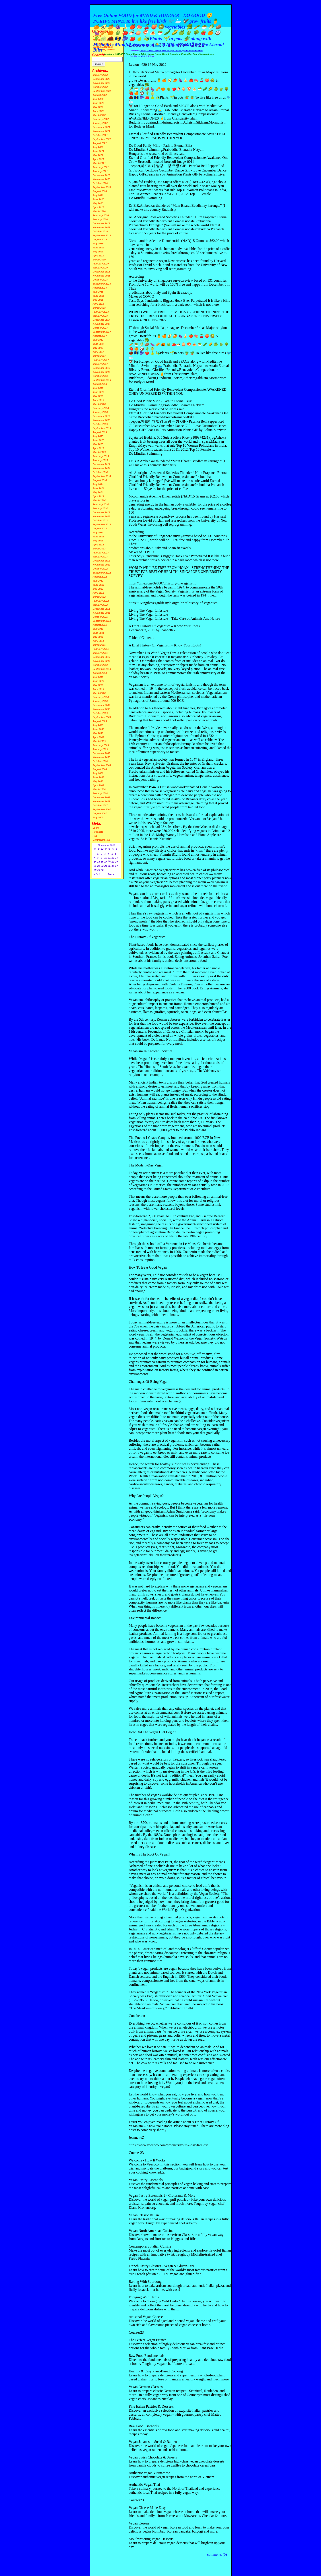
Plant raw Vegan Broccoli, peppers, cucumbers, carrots (182, 51)
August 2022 (100, 95)
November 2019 (101, 227)
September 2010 (102, 669)
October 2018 (100, 279)
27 (116, 866)
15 (98, 861)
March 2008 (99, 789)
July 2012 (98, 580)
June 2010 (98, 681)
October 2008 (100, 761)
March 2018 (99, 307)
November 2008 (101, 757)
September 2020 (102, 187)
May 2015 (98, 444)
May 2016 (98, 396)
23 (102, 866)
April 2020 (98, 207)
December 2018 (101, 271)
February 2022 (101, 119)
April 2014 (98, 496)
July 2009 (98, 725)
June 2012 (98, 584)
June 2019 (98, 247)
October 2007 (100, 805)
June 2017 (98, 344)
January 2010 (100, 701)
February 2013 (101, 552)
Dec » (111, 874)
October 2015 (100, 424)
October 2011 (100, 616)
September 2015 (102, 428)
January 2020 (100, 219)
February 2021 (101, 167)
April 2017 (98, 352)
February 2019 (101, 263)
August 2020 (100, 191)
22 (98, 866)
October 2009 (100, 713)
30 (102, 870)
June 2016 (98, 392)
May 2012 (98, 588)
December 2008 (101, 753)
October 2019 (100, 231)
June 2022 (98, 103)
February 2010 (101, 697)
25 (109, 866)
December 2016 (101, 368)
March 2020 (99, 211)
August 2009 (100, 721)
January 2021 (100, 171)
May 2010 (98, 685)
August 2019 (100, 239)
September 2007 (102, 809)
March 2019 (99, 259)
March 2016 (99, 404)
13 (116, 857)
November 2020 (101, 179)
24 (105, 866)
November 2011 (101, 612)
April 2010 (98, 689)
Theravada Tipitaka (153, 51)
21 (95, 866)
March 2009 (99, 741)
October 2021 (100, 135)
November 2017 (101, 323)
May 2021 (98, 155)
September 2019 (102, 235)
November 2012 (101, 564)
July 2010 (98, 677)
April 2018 (98, 303)
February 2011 (101, 649)
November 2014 (101, 468)
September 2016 (102, 380)
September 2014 (102, 476)
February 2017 (101, 360)
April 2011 (98, 641)
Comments (102, 839)
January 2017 (100, 364)
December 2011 (101, 608)
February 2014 (101, 504)
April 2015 (98, 448)
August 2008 (100, 769)
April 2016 (98, 400)
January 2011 (100, 653)
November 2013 (101, 516)
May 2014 (98, 492)
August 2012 (100, 576)
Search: (98, 55)
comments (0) (217, 2554)
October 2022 (100, 87)
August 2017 (100, 335)
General (143, 51)
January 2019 (100, 267)
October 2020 (100, 183)
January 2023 (100, 75)
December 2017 (101, 319)
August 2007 (100, 813)
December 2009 (101, 705)
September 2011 (102, 620)
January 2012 (100, 604)
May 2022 (98, 107)
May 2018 (98, 299)
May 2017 (98, 348)
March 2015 (99, 452)
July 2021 (98, 147)
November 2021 (101, 131)
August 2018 (100, 287)
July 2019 (98, 243)
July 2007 (98, 817)
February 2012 (101, 600)
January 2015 (100, 460)
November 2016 (101, 372)
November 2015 (101, 420)
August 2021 (100, 143)
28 (95, 870)
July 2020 (98, 195)
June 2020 (98, 199)
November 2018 (101, 275)
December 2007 (101, 797)
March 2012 (99, 596)
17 (105, 861)
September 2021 (102, 139)
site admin (142, 56)
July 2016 (98, 388)
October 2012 (100, 568)
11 (109, 857)
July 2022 (98, 99)
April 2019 (98, 255)
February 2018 (101, 311)
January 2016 (100, 412)
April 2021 (98, 159)
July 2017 (98, 340)
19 (112, 861)
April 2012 (98, 592)
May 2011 (98, 637)
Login (96, 827)
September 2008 (102, 765)
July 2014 (98, 484)
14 (95, 861)
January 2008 (100, 793)
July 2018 (98, 291)
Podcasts (98, 831)
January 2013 (100, 556)
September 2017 (102, 331)
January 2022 (100, 123)
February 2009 (101, 745)
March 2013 (99, 548)
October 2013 (100, 520)
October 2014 (100, 472)
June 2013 (98, 536)
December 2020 (101, 175)
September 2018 (102, 283)
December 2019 (101, 223)
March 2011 (99, 645)
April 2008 (98, 785)
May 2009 (98, 733)
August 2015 (100, 432)
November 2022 (101, 83)
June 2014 (98, 488)
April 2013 (98, 544)
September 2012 (102, 572)
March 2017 (99, 356)
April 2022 (98, 111)
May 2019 (98, 251)
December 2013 (101, 512)
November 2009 (101, 709)
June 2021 (98, 151)
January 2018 (100, 315)
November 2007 (101, 801)
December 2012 (101, 560)
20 (116, 861)
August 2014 (100, 480)
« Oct (97, 874)
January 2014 (100, 508)
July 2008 (98, 773)
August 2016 (100, 384)
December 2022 (101, 79)
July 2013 (98, 532)
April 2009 (98, 737)
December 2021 (101, 127)
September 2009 (102, 717)
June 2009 (98, 729)
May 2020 (98, 203)
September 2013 (102, 524)
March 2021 (99, 163)
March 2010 (99, 693)
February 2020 (101, 215)
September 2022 (102, 91)
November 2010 (101, 661)
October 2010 (100, 665)
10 (105, 857)
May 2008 (98, 781)
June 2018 (98, 295)
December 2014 (101, 464)
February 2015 (101, 456)
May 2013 (98, 540)
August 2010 (100, 673)
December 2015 (101, 416)
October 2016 (100, 376)
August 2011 (100, 624)
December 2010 (101, 657)
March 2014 (99, 500)
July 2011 (98, 628)
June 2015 (98, 440)
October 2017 (100, 327)
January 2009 (100, 749)
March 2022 (99, 115)
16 (102, 861)
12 (112, 857)
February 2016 (101, 408)
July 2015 (98, 436)
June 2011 (98, 633)
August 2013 (100, 528)
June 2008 (98, 777)
